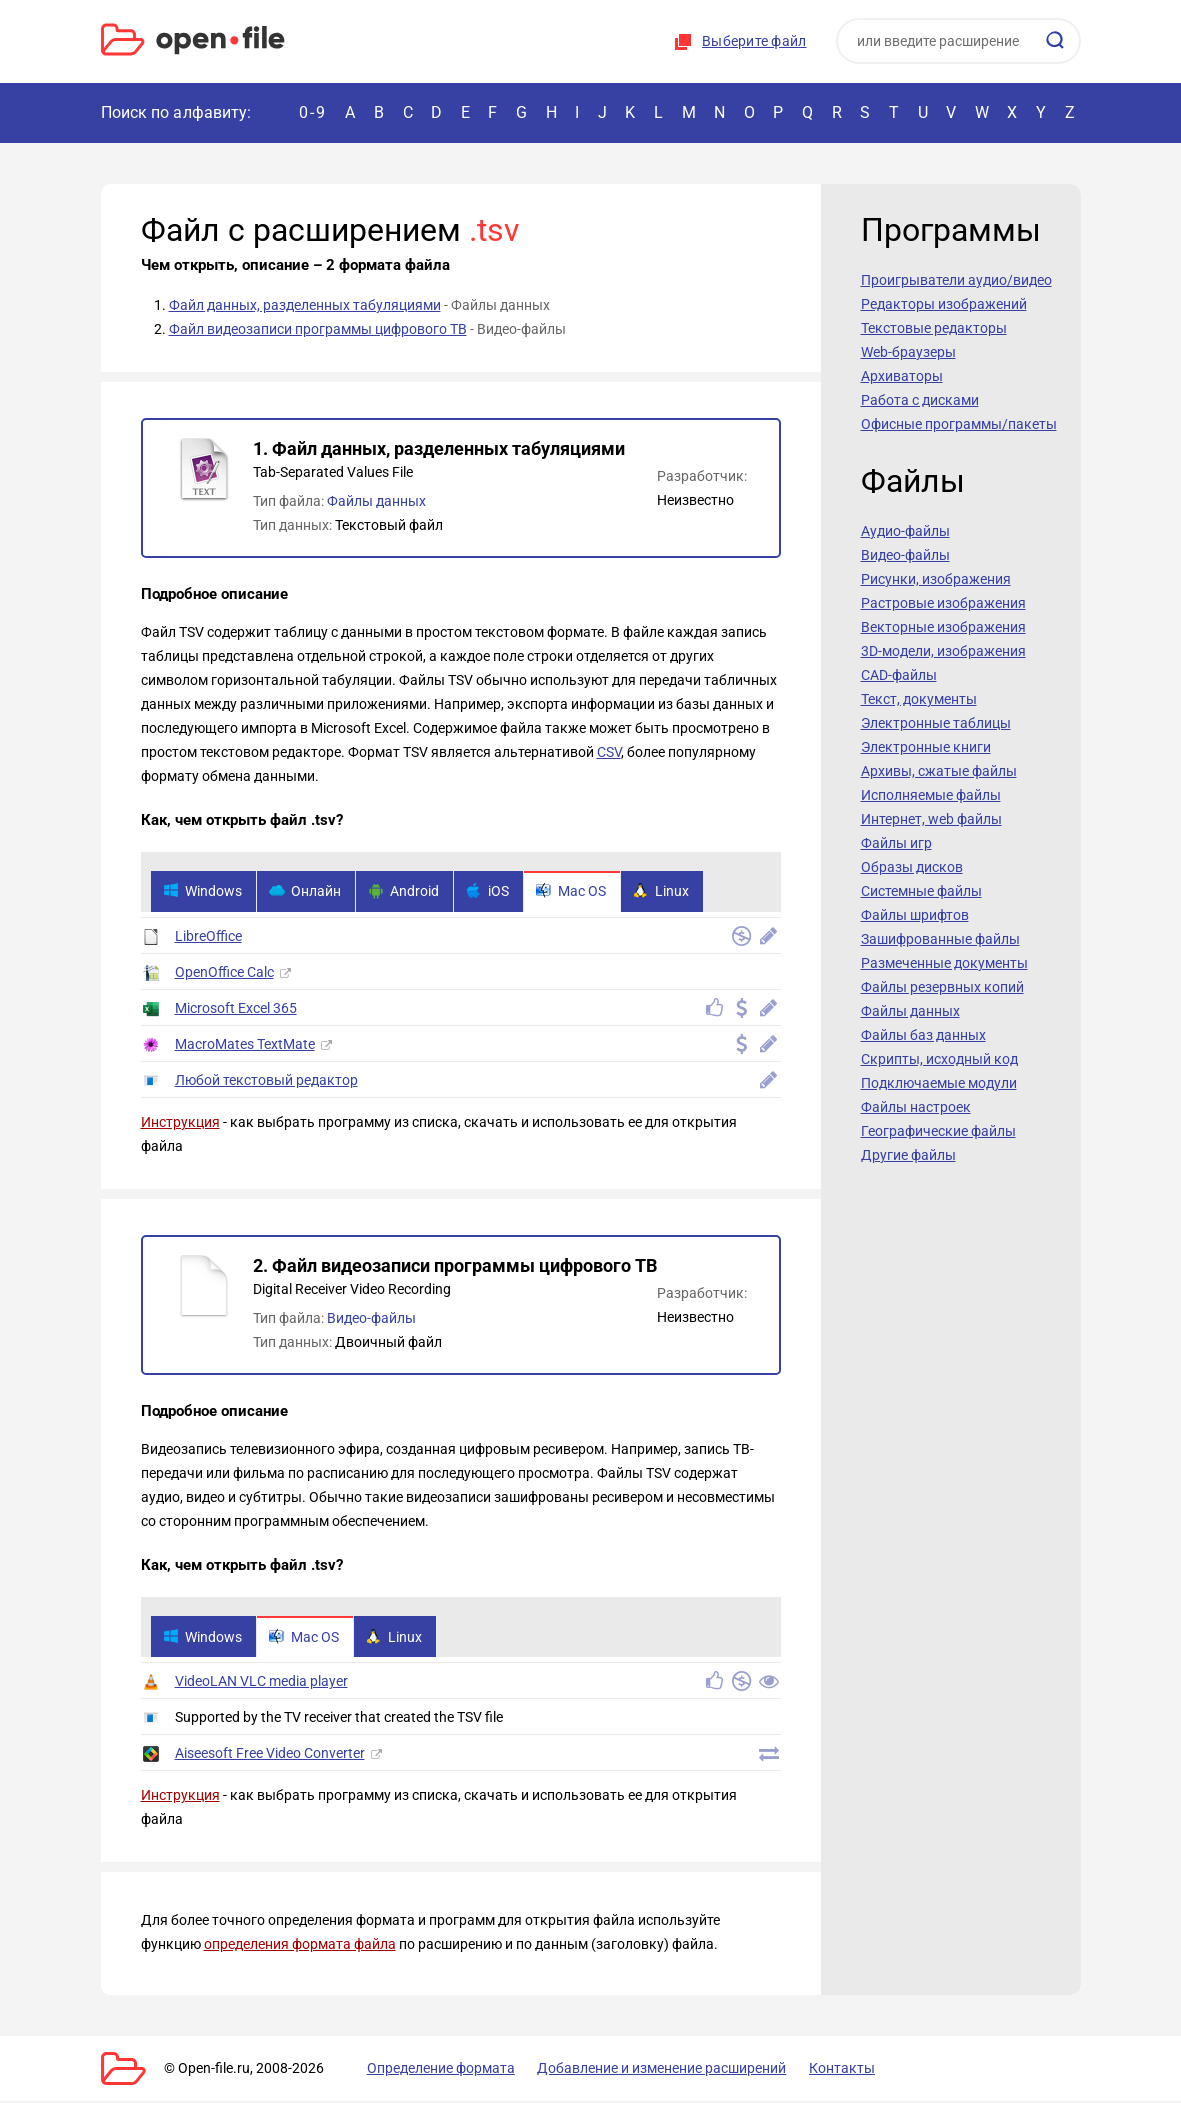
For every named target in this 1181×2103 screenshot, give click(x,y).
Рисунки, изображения (936, 579)
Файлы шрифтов (915, 915)
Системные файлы (921, 891)
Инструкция (180, 1123)
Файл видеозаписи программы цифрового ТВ (318, 329)
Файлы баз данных (923, 1035)
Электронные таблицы (936, 723)
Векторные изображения (943, 627)
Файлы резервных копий (942, 987)
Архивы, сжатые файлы (939, 771)
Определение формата (434, 2070)
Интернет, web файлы (931, 819)
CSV (609, 752)
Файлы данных (376, 501)
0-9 (313, 112)
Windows (203, 892)
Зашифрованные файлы (940, 939)
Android (408, 892)
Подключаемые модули (939, 1083)
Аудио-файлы (905, 531)
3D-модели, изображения (943, 651)
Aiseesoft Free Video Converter (270, 1755)
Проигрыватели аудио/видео (956, 280)
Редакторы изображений (944, 304)
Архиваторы (902, 376)
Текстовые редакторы (934, 328)
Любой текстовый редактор (266, 1081)
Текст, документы (919, 699)
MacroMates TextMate (245, 1045)
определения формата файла (300, 1946)
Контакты (824, 2070)
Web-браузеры (908, 352)
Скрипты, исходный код (939, 1059)
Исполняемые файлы (931, 795)
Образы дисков (912, 867)
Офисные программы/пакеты (959, 424)
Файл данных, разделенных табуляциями (305, 305)
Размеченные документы (944, 963)
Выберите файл (754, 41)
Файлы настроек (916, 1107)
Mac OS (580, 892)
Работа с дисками (920, 400)
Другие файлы (908, 1155)
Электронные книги (926, 747)
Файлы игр (896, 843)
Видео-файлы (371, 1319)
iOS (494, 892)
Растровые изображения (943, 603)
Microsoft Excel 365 (236, 1009)
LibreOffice (208, 937)
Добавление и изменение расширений (649, 2070)
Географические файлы (938, 1131)
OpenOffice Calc (224, 973)
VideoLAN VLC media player (261, 1683)
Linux (672, 892)
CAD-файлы (899, 675)
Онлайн (308, 892)
